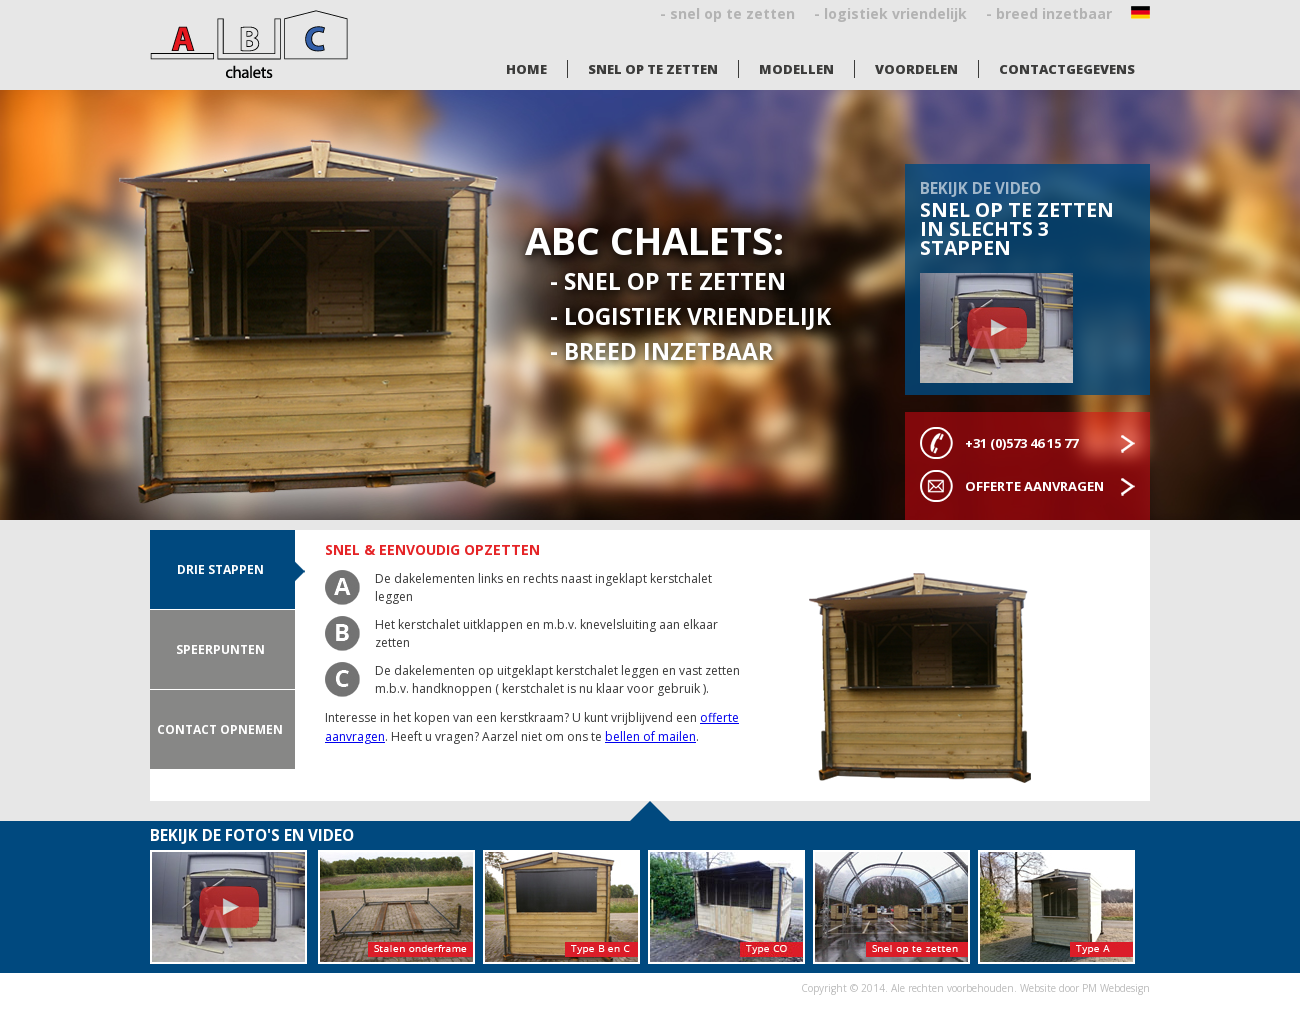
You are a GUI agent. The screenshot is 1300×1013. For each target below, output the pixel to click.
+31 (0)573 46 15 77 (1021, 443)
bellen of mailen (650, 736)
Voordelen (916, 69)
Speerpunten (220, 649)
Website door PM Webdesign (1085, 988)
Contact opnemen (220, 729)
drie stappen (220, 569)
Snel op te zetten (653, 69)
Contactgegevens (1067, 69)
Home (526, 69)
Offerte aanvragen (1034, 486)
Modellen (796, 69)
